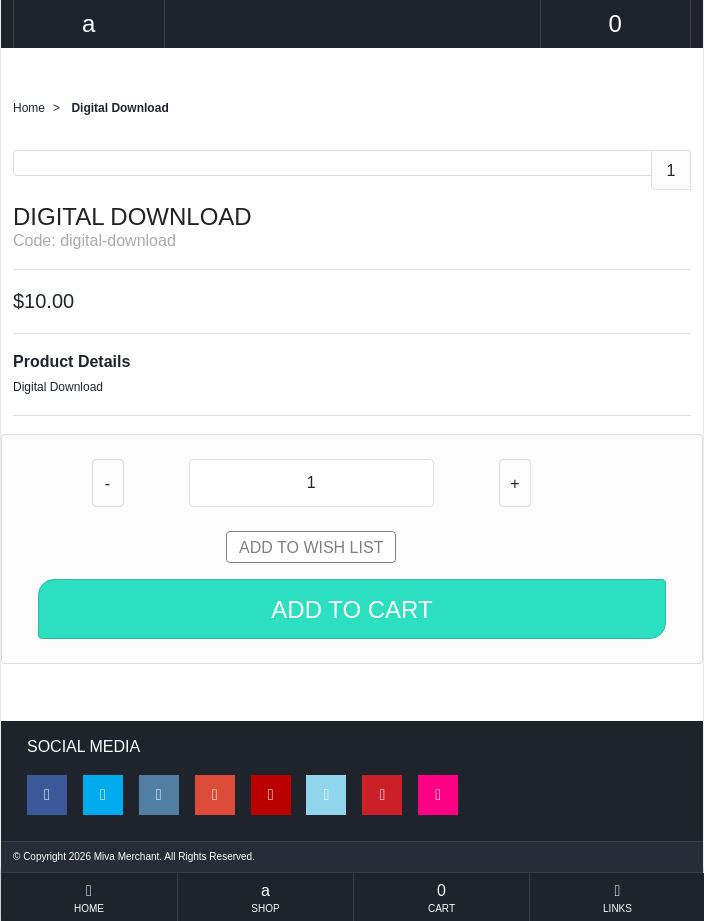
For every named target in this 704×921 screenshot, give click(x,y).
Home (29, 108)
